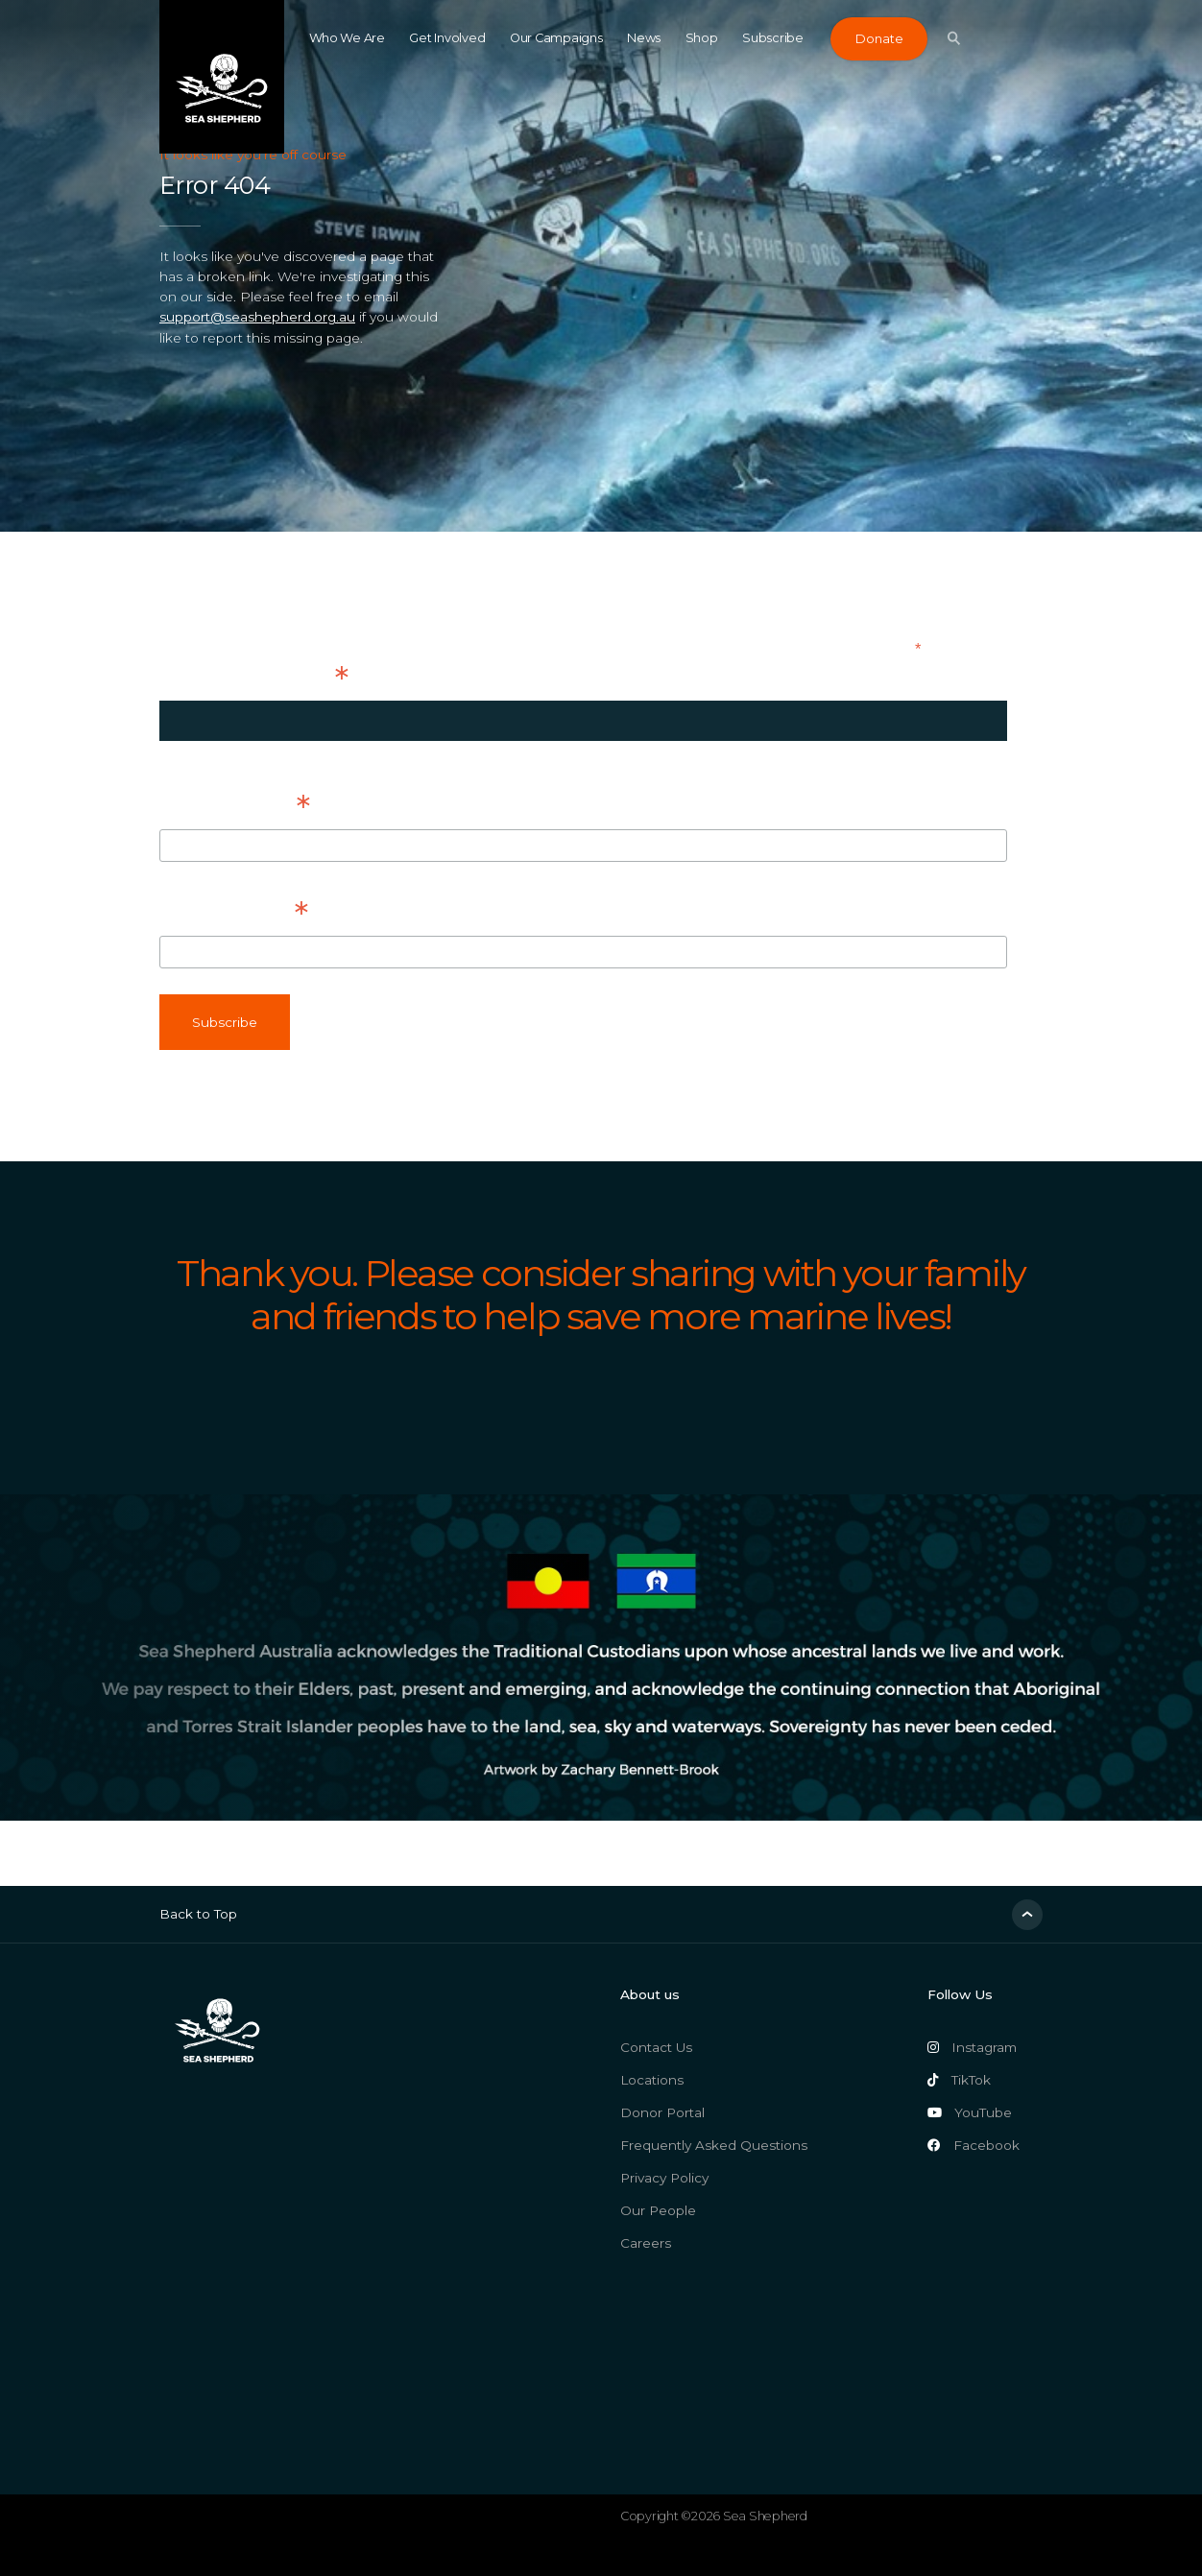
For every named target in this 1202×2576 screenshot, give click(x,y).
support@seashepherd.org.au (257, 316)
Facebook (973, 2145)
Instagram (972, 2047)
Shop (701, 38)
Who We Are (347, 38)
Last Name (233, 913)
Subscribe (773, 38)
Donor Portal (662, 2112)
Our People (658, 2210)
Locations (652, 2079)
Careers (645, 2243)
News (644, 38)
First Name (234, 806)
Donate (878, 38)
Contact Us (656, 2047)
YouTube (969, 2112)
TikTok (959, 2079)
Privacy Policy (664, 2177)
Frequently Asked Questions (713, 2145)
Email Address (253, 677)
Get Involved (447, 38)
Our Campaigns (556, 38)
